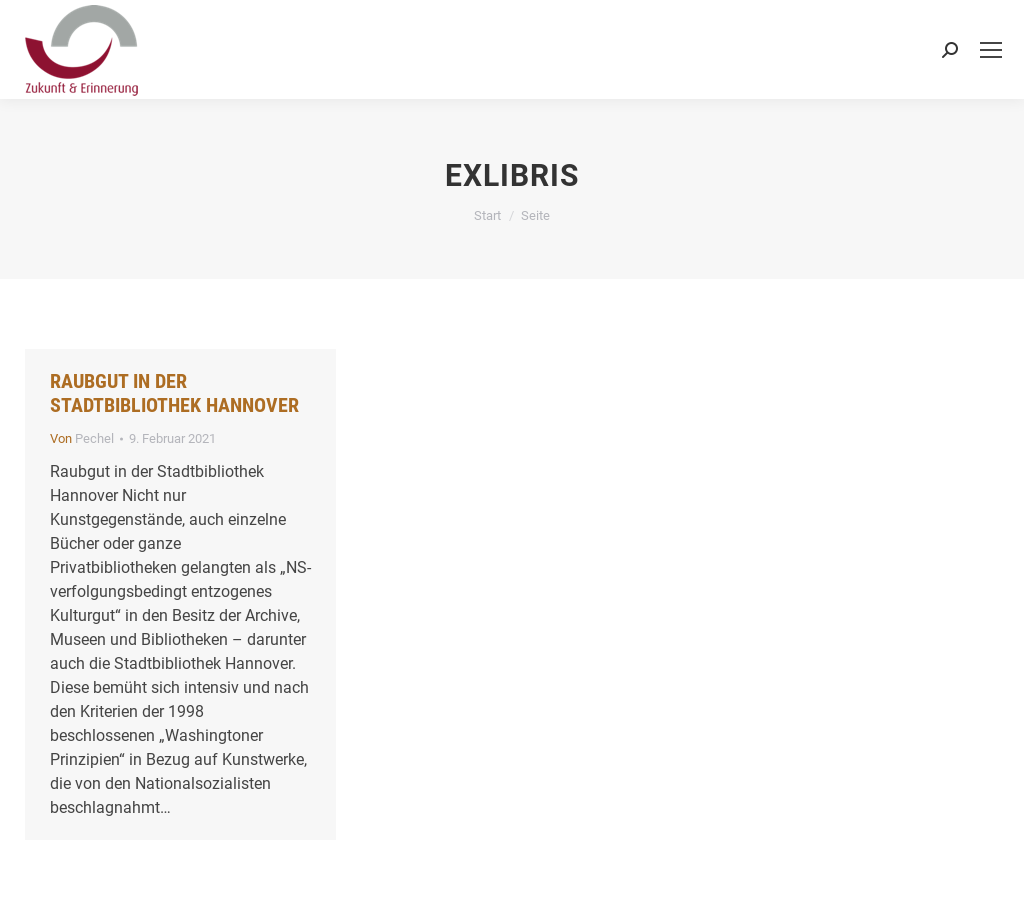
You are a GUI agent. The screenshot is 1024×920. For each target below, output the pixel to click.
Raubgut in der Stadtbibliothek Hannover (174, 393)
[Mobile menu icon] (991, 50)
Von (82, 438)
